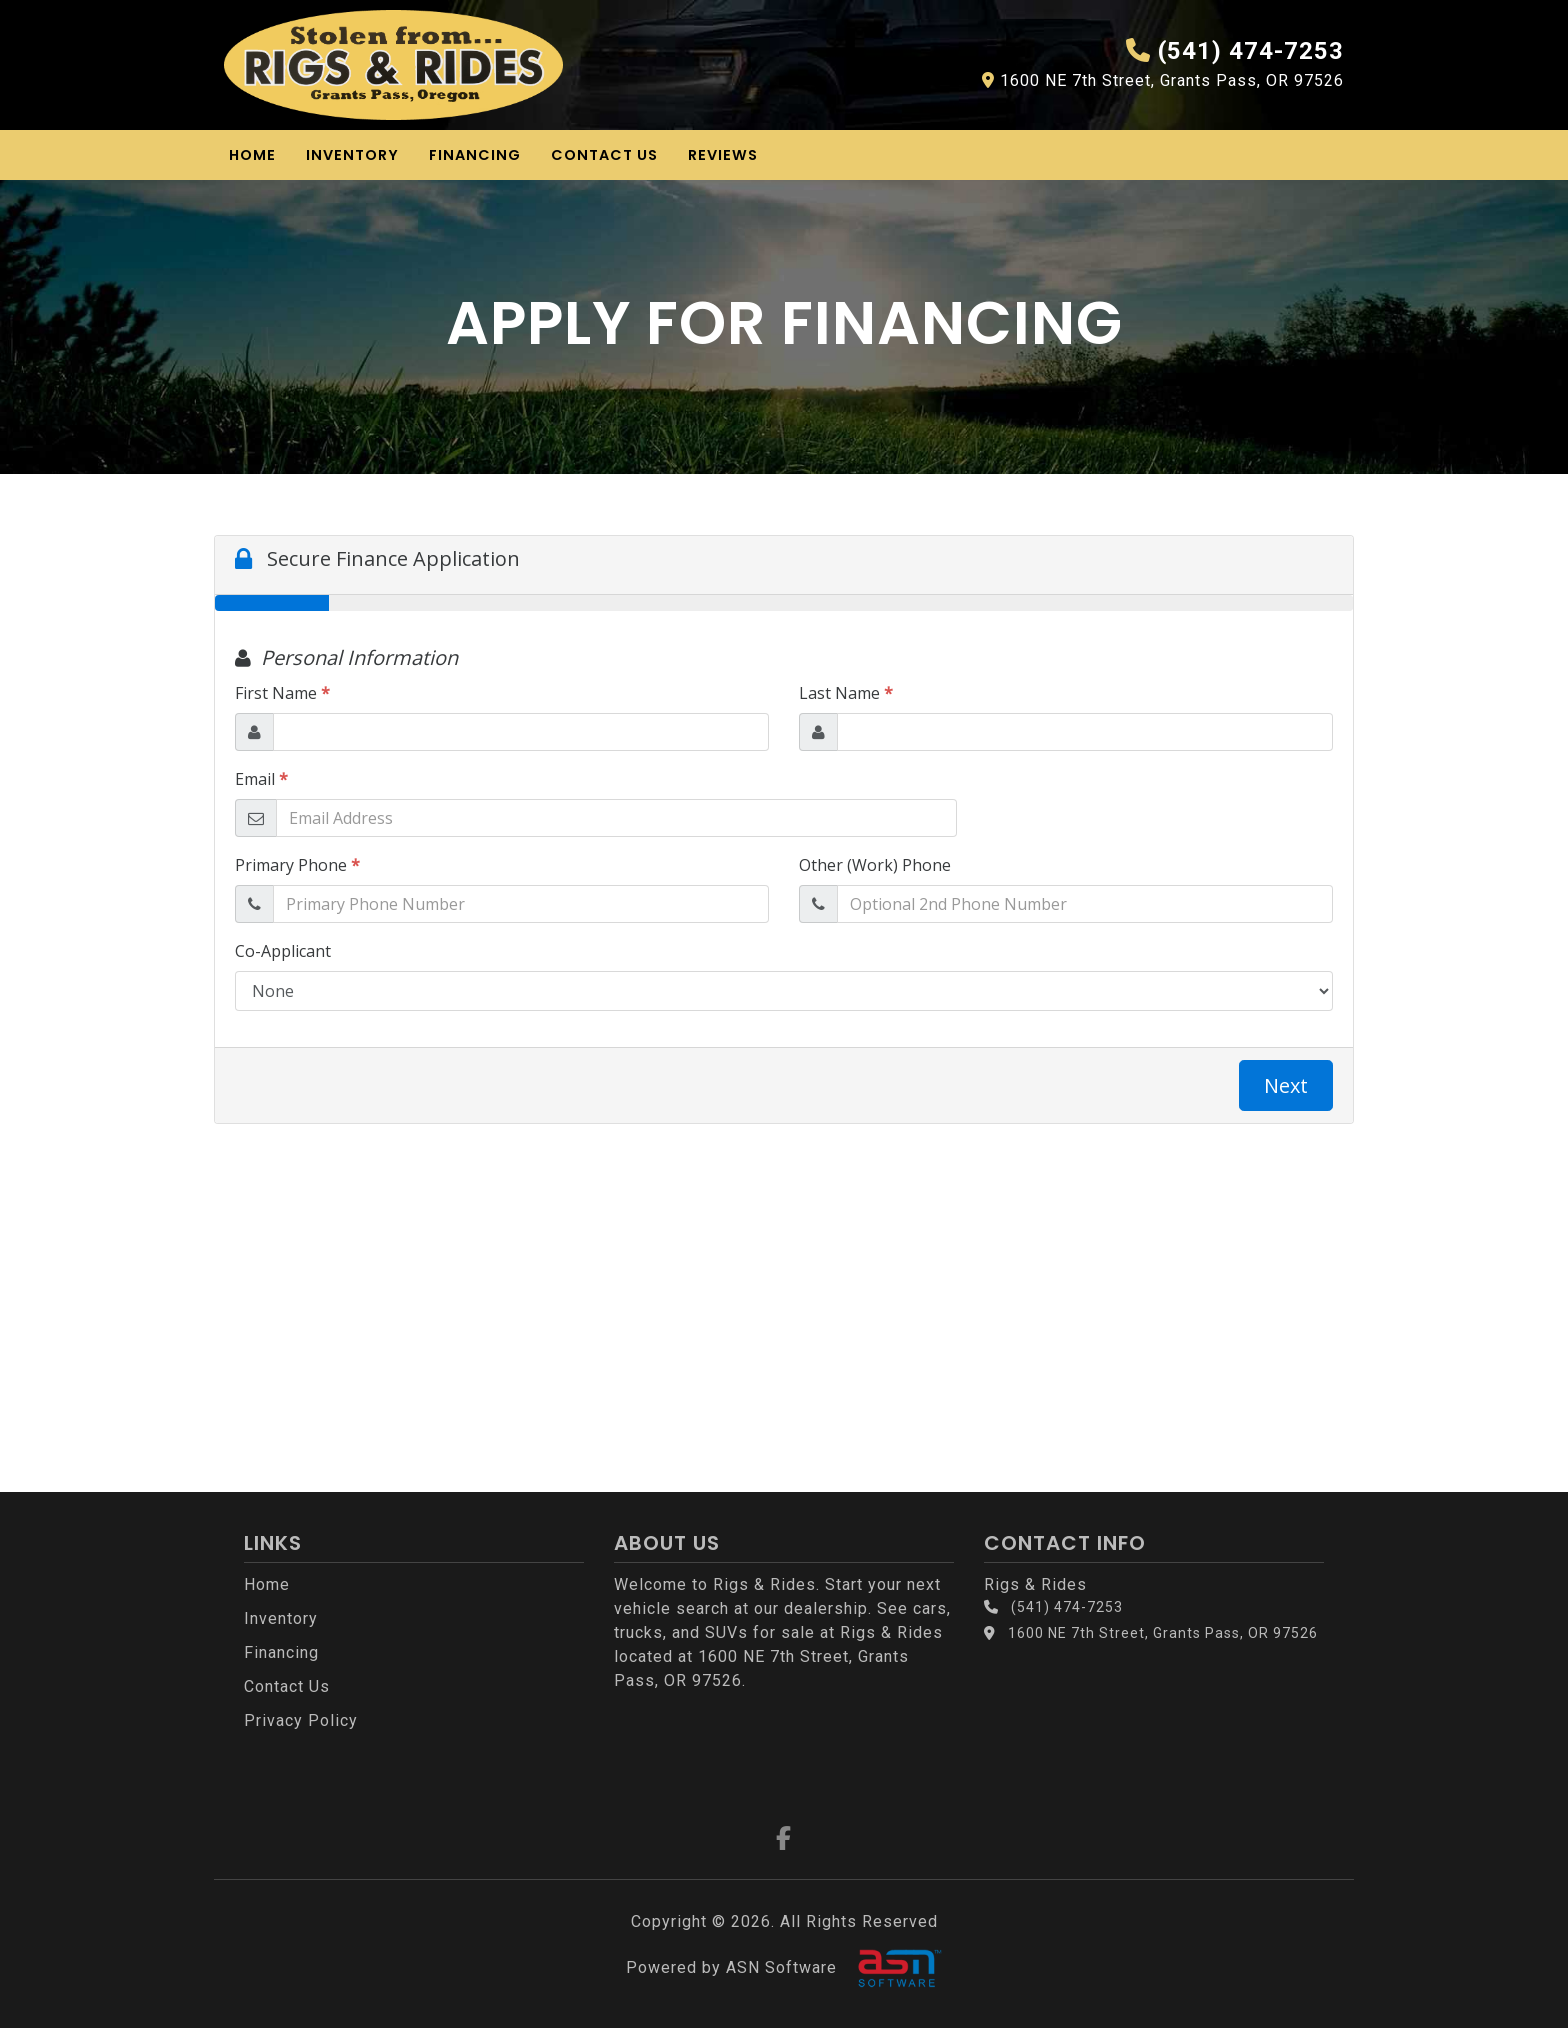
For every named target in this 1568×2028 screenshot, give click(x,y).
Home (252, 155)
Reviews (723, 155)
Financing (475, 155)
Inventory (352, 155)
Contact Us (604, 155)
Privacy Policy (301, 1720)
